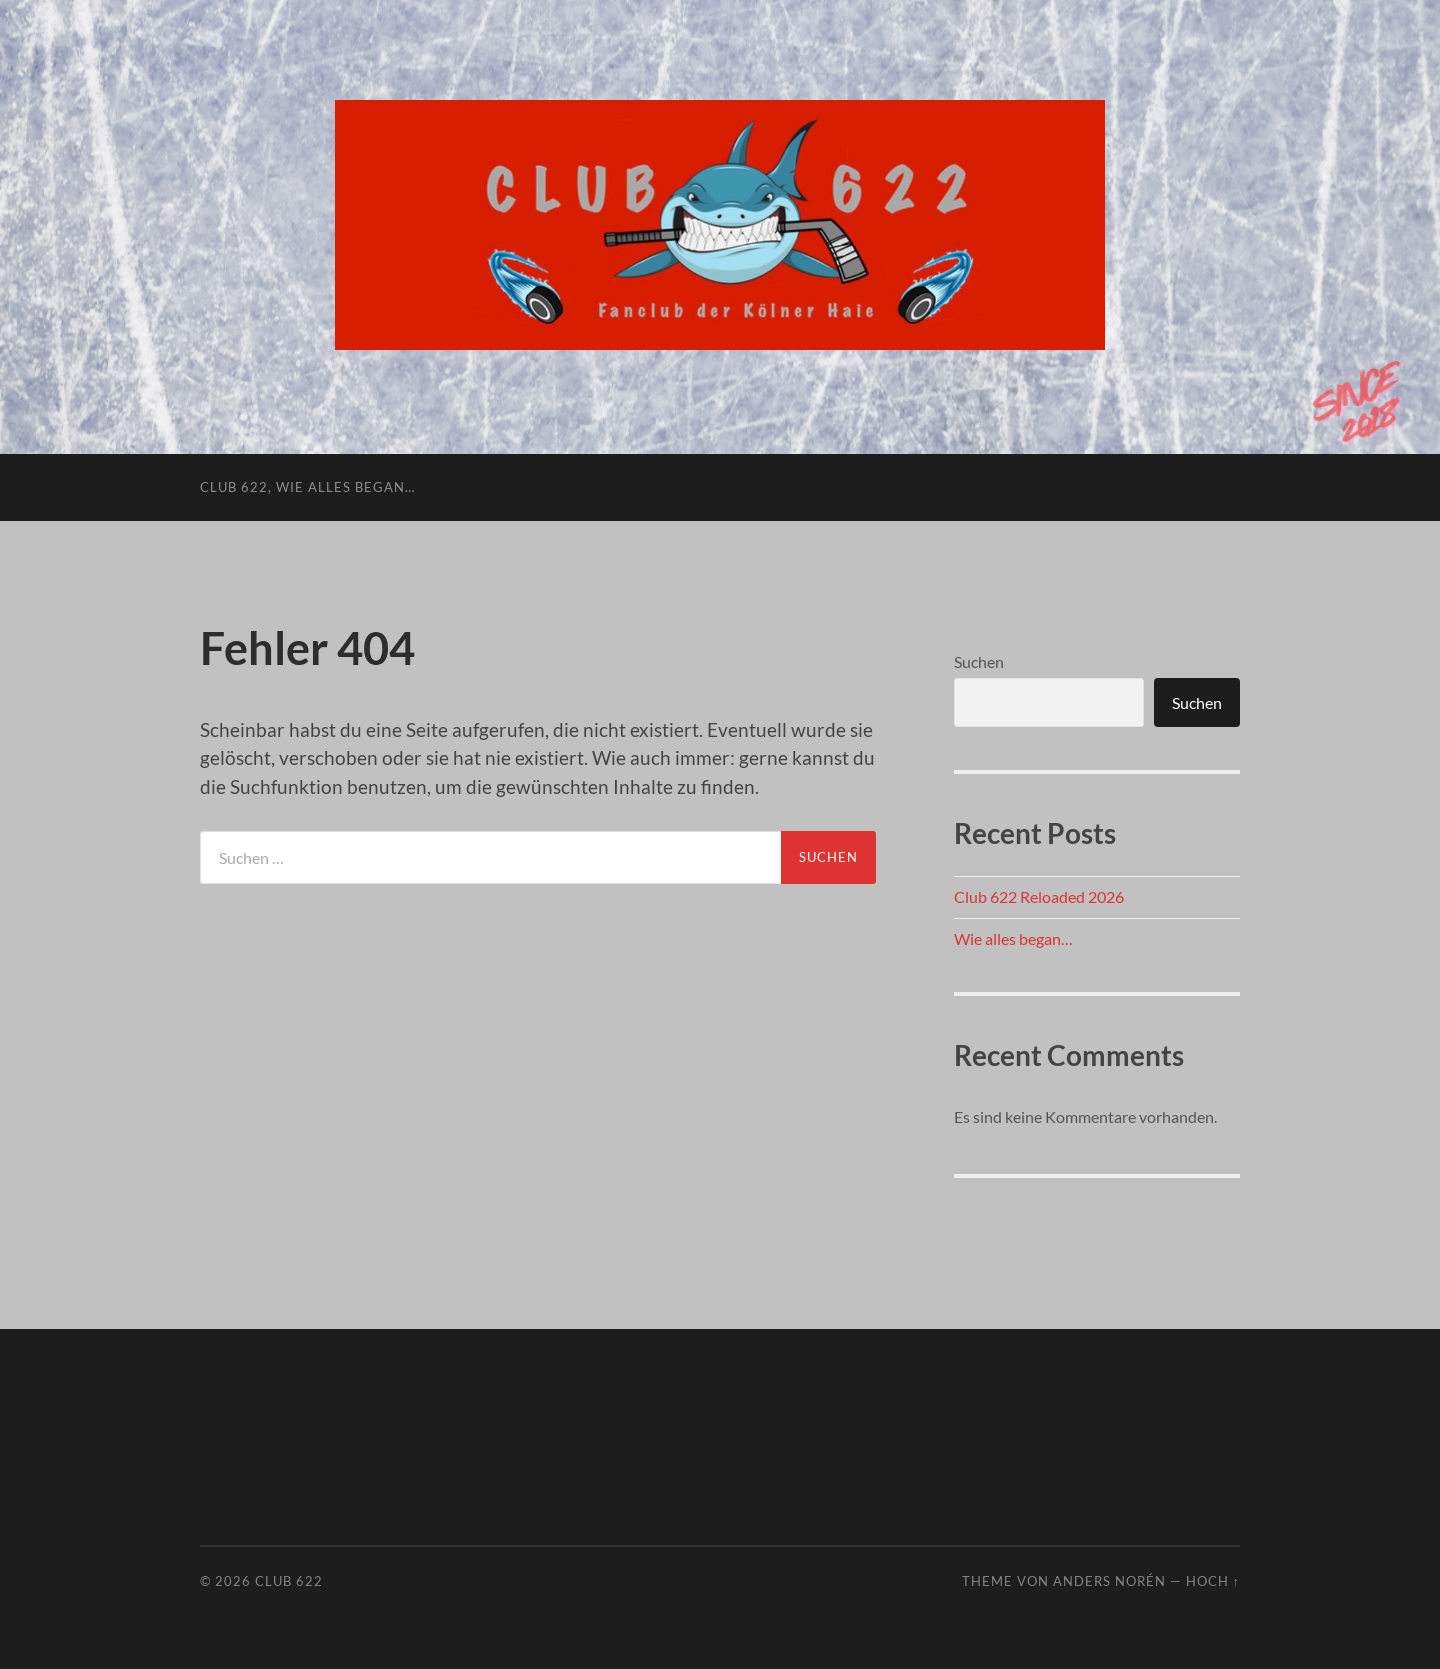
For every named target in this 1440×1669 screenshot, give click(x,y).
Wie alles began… (1013, 938)
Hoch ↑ (1213, 1581)
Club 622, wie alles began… (307, 487)
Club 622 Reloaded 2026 (1039, 896)
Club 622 (289, 1581)
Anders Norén (1109, 1581)
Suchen (979, 661)
